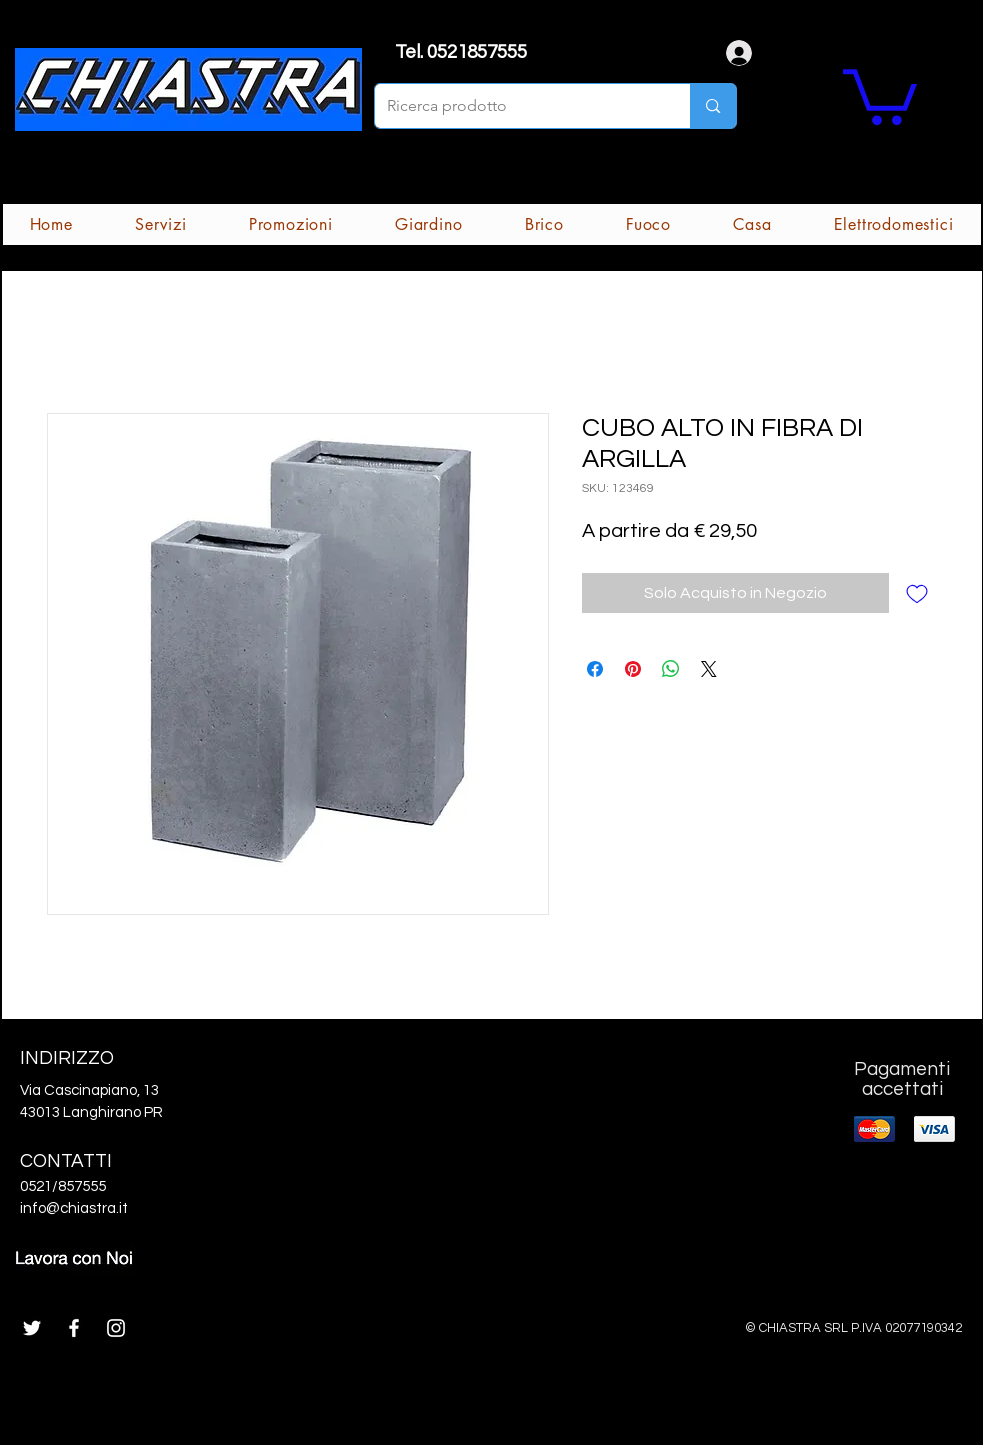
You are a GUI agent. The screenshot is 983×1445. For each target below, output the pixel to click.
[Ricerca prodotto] (518, 106)
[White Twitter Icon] (32, 1328)
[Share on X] (709, 669)
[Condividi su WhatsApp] (671, 669)
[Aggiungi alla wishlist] (917, 593)
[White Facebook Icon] (74, 1328)
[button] (880, 94)
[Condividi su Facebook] (595, 669)
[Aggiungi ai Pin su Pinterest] (633, 669)
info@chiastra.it (74, 1208)
